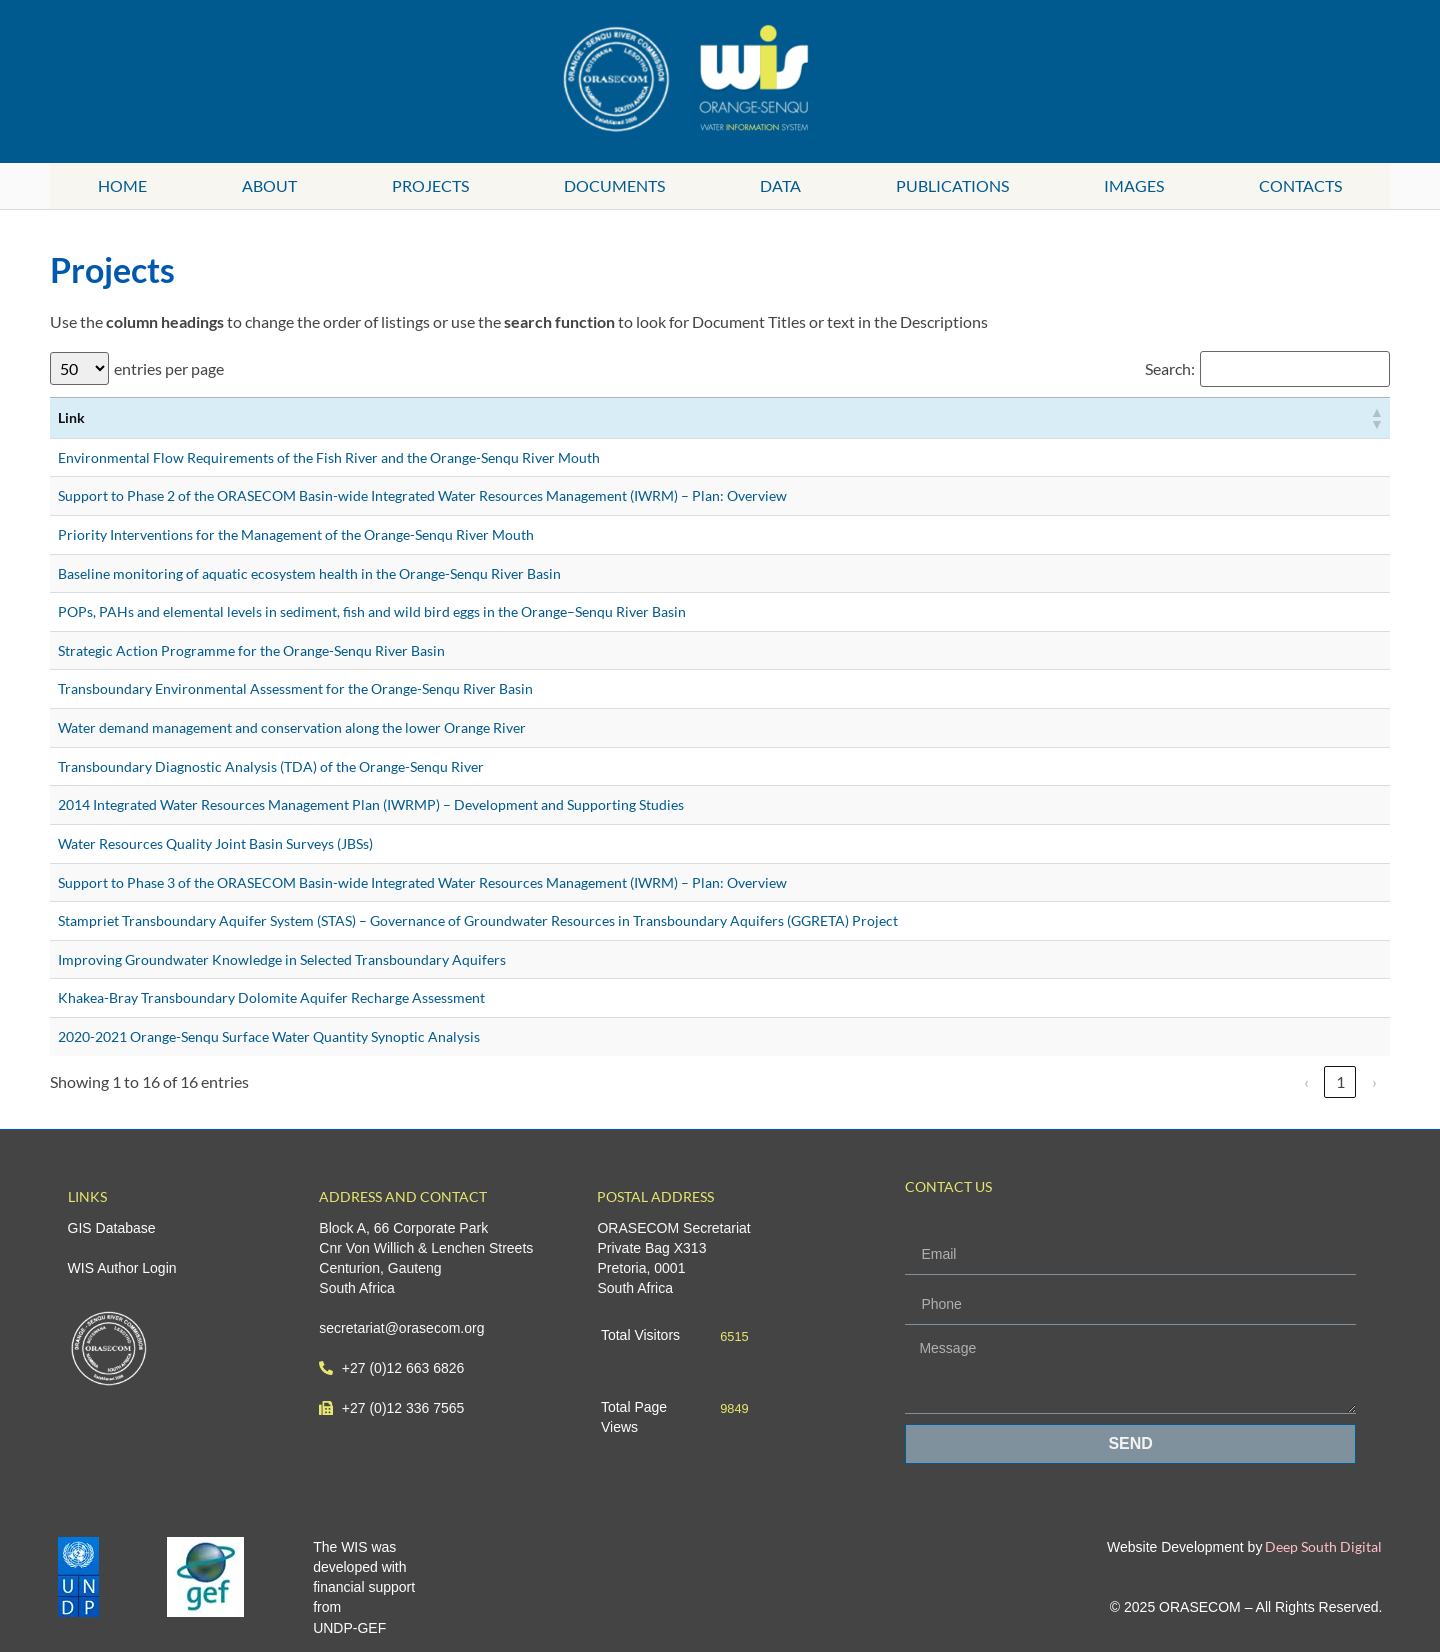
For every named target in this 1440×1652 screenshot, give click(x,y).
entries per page (169, 369)
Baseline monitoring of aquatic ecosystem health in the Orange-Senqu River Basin (309, 573)
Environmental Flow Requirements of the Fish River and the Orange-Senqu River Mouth (329, 457)
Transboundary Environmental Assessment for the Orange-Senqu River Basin (295, 688)
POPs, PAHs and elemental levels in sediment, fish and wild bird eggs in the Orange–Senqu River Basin (372, 611)
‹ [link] (1306, 1081)
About (269, 185)
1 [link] (1340, 1081)
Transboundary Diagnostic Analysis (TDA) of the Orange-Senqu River (271, 766)
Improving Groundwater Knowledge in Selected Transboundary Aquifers (282, 959)
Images (1134, 185)
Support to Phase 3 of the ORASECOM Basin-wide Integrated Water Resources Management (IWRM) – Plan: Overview (422, 882)
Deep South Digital (1322, 1546)
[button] (1376, 418)
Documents (614, 185)
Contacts (1300, 185)
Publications (952, 185)
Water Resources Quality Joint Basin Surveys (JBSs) (215, 843)
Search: (1170, 369)
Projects (430, 185)
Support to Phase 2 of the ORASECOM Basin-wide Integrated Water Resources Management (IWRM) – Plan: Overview (422, 495)
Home (122, 185)
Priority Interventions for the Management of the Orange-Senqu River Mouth (296, 534)
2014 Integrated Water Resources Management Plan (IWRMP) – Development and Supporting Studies (371, 804)
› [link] (1374, 1081)
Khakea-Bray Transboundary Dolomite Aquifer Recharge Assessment (271, 997)
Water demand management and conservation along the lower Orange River (292, 727)
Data (780, 185)
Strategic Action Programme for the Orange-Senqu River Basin (251, 650)
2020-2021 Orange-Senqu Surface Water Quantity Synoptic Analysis (269, 1036)
